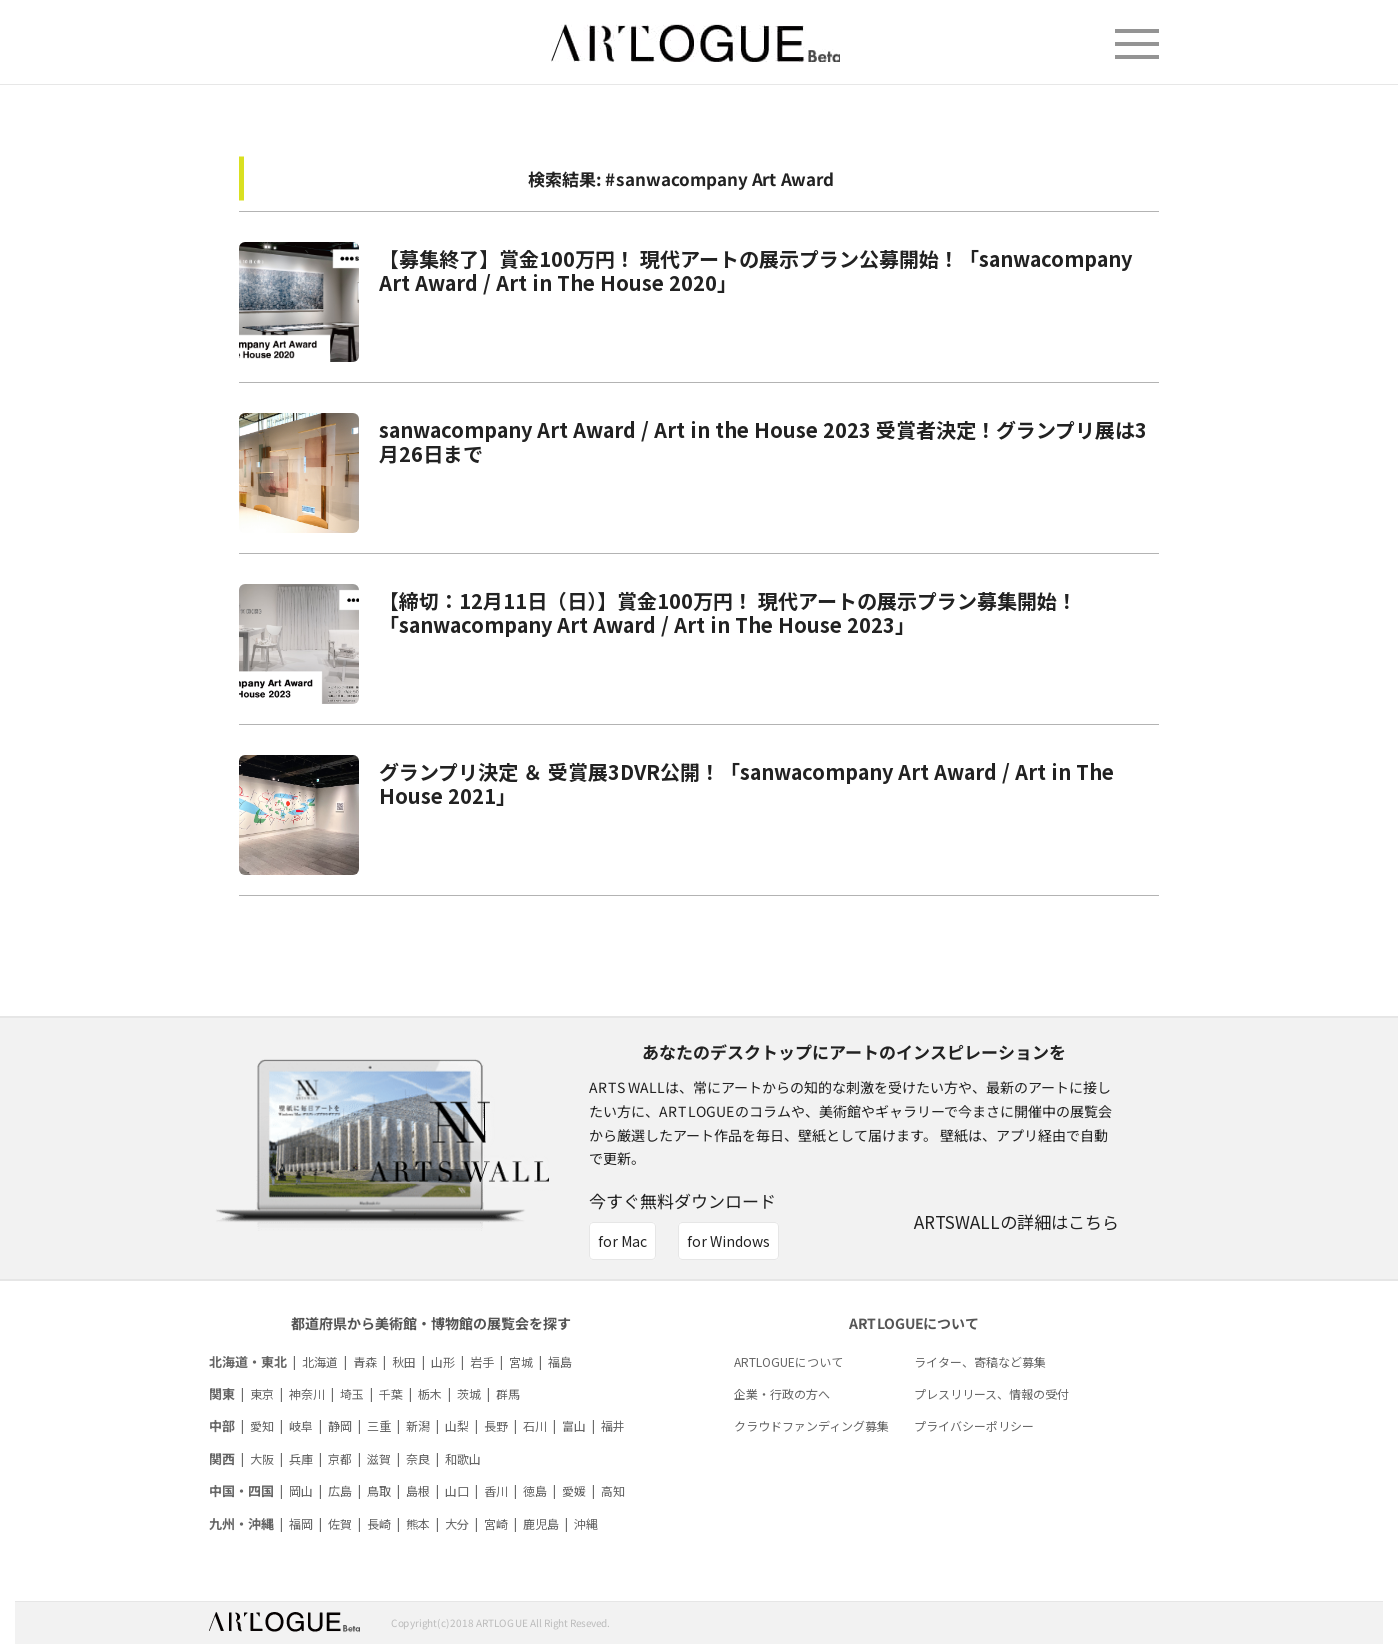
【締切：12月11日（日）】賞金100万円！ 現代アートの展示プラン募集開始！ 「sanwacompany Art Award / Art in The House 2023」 (728, 612)
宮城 (521, 1361)
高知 (613, 1490)
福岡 (301, 1523)
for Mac (622, 1241)
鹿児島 (541, 1523)
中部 (222, 1425)
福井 (613, 1425)
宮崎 (496, 1523)
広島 (340, 1490)
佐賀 (340, 1523)
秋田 (404, 1361)
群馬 (508, 1393)
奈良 (418, 1458)
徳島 (535, 1490)
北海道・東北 (248, 1361)
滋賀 (379, 1458)
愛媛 (574, 1490)
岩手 (482, 1361)
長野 (496, 1425)
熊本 (418, 1523)
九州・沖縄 (241, 1523)
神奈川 (307, 1393)
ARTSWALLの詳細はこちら (1016, 1221)
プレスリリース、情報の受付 (991, 1393)
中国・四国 (241, 1490)
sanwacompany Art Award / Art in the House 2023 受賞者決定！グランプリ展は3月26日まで (763, 441)
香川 (496, 1490)
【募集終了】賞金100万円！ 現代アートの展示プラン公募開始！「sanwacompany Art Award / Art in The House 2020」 (755, 270)
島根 (418, 1490)
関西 (222, 1458)
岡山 (301, 1490)
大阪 (262, 1458)
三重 (379, 1425)
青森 (365, 1361)
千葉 (391, 1393)
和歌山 (463, 1458)
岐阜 (301, 1425)
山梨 (457, 1425)
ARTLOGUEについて (788, 1361)
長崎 (379, 1523)
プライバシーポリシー (974, 1425)
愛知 (262, 1425)
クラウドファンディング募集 (811, 1425)
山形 (443, 1361)
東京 (262, 1393)
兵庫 (301, 1458)
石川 (535, 1425)
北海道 (320, 1361)
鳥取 (379, 1490)
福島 (560, 1361)
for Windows (728, 1241)
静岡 (340, 1425)
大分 (457, 1523)
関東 (222, 1393)
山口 (457, 1490)
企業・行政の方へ (782, 1393)
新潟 (418, 1425)
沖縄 (586, 1523)
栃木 (430, 1393)
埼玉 (352, 1393)
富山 (574, 1425)
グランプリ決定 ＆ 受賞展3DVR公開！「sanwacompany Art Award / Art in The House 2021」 (746, 783)
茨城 (469, 1393)
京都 (340, 1458)
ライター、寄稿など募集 (980, 1361)
